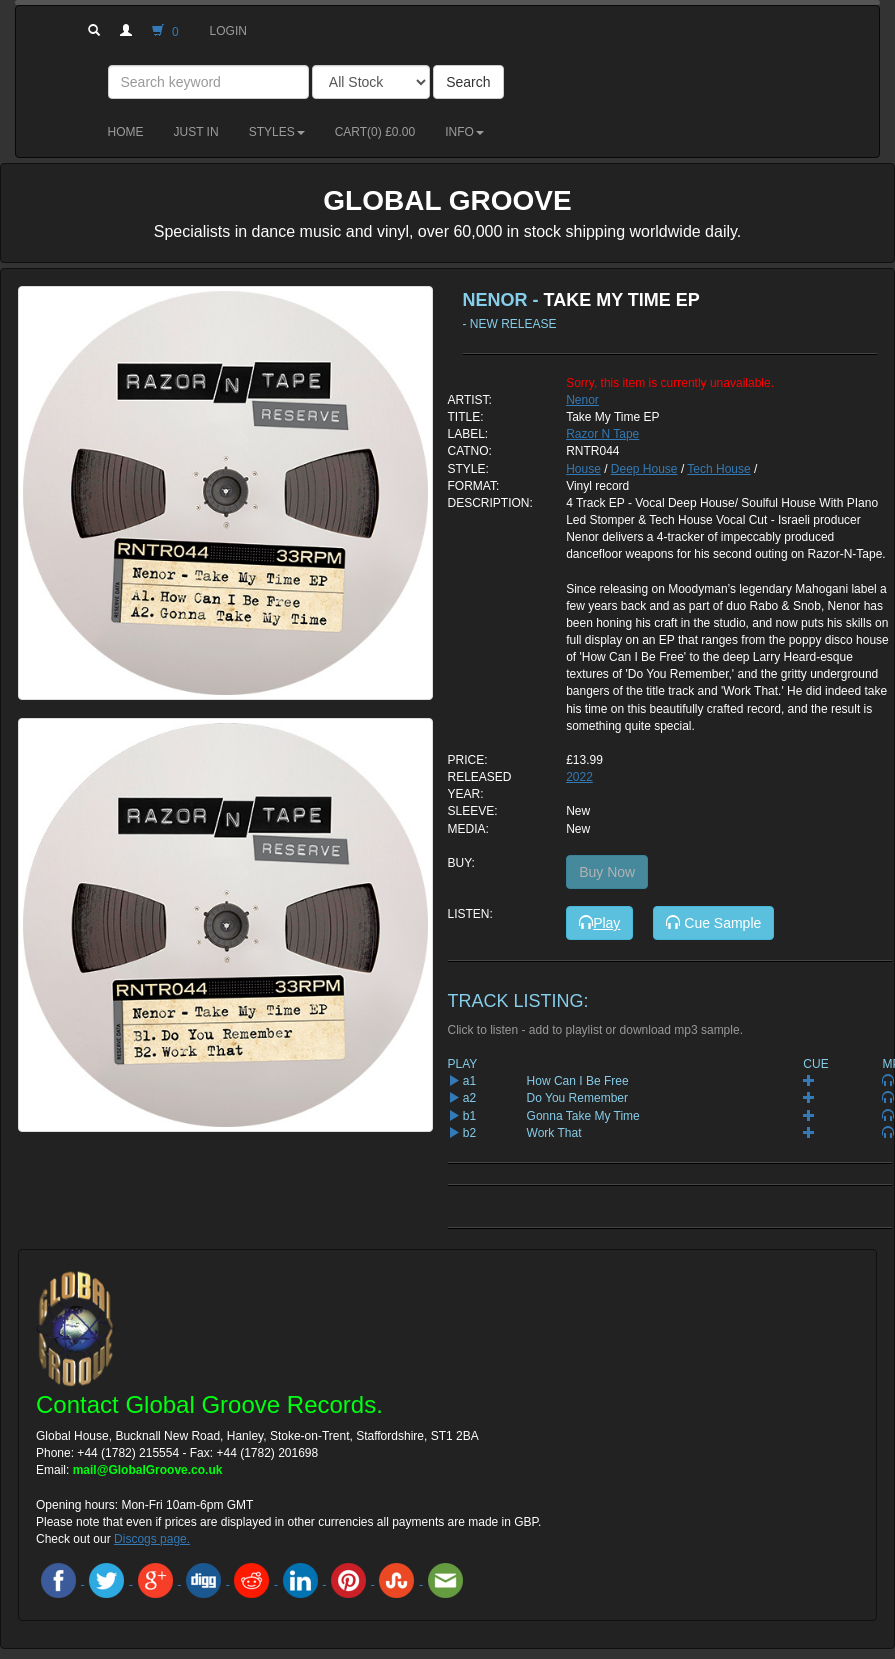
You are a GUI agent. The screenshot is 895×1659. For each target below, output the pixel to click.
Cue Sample (713, 923)
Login (228, 31)
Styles (277, 132)
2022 (579, 777)
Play (599, 923)
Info (464, 132)
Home (126, 132)
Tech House (718, 469)
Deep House (644, 469)
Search (468, 82)
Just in (196, 132)
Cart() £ (375, 132)
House (583, 469)
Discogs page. (152, 1539)
